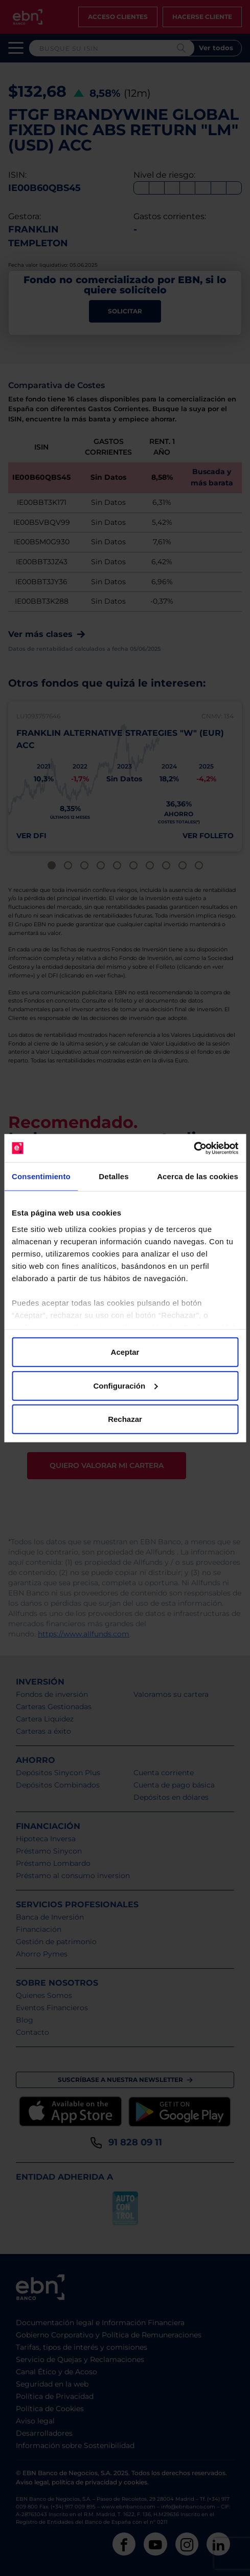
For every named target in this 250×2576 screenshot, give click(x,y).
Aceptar (125, 1352)
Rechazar (125, 1419)
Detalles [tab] (113, 1176)
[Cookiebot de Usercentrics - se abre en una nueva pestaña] (193, 1148)
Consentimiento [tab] (41, 1176)
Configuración (125, 1385)
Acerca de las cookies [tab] (197, 1176)
